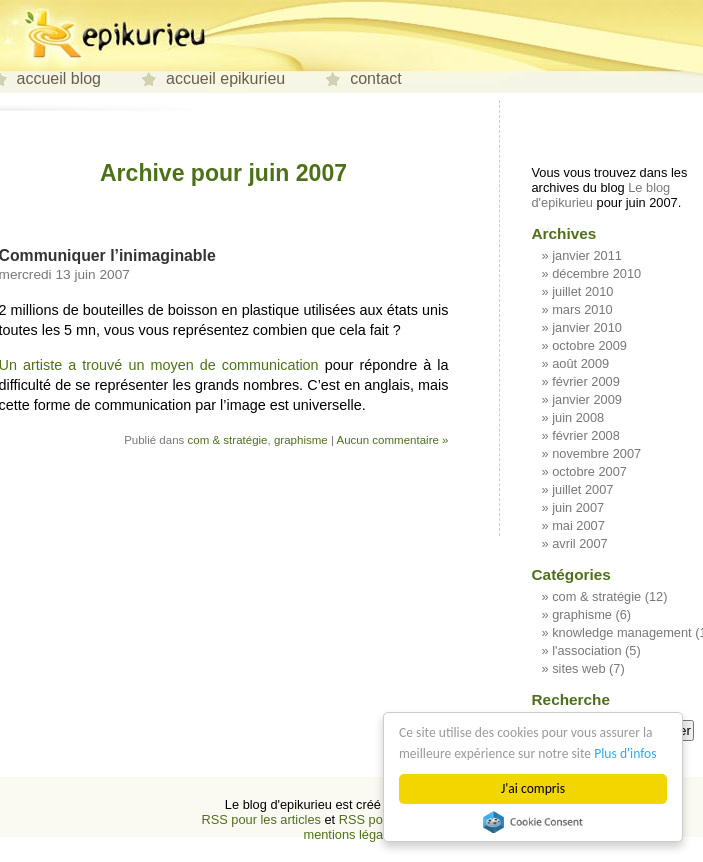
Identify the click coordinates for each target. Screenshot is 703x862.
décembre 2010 (596, 273)
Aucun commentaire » (392, 440)
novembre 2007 (596, 453)
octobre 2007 (589, 471)
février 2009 (586, 381)
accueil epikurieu (225, 78)
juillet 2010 (582, 291)
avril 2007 (580, 543)
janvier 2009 (587, 399)
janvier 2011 (587, 255)
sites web (578, 668)
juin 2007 (578, 507)
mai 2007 (578, 525)
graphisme (301, 440)
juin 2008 (578, 417)
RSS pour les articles (260, 819)
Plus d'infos (625, 753)
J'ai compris (533, 788)
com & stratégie (228, 440)
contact (376, 78)
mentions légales (351, 834)
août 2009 (580, 363)
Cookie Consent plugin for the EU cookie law (533, 822)
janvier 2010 (587, 327)
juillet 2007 (582, 489)
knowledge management (621, 632)
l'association (586, 650)
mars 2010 (582, 309)
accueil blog (59, 78)
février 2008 (586, 435)
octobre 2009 (589, 345)
